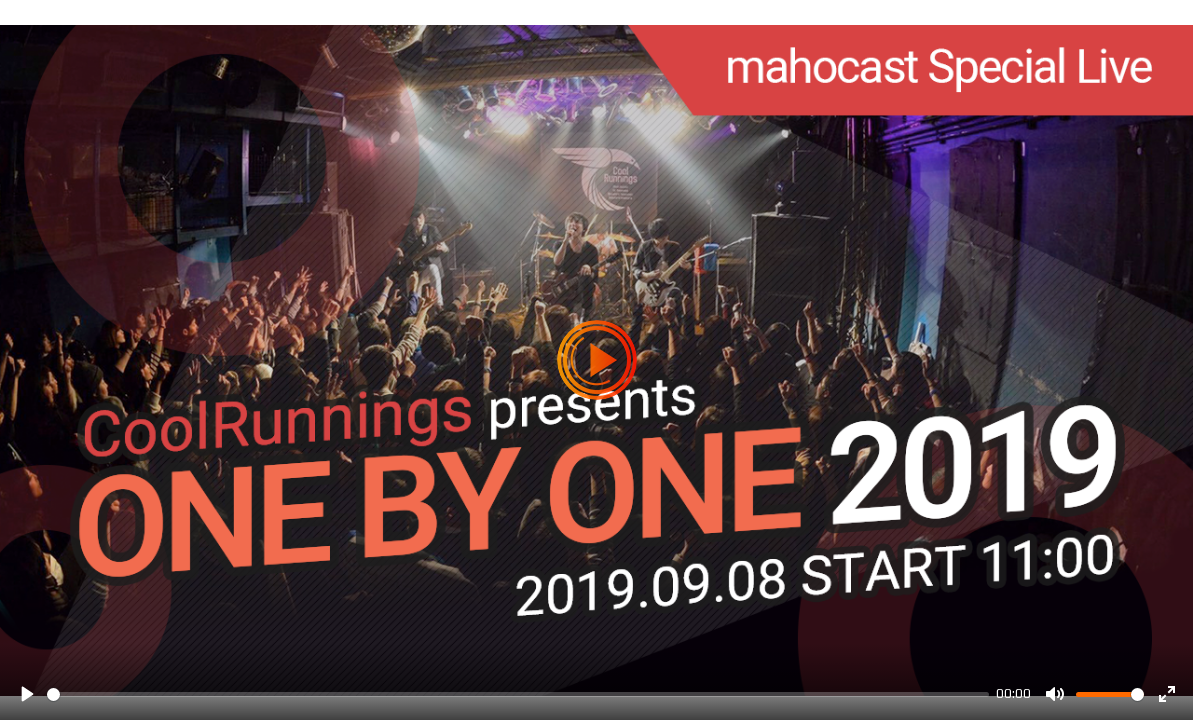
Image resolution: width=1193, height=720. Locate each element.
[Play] (26, 694)
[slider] (518, 694)
